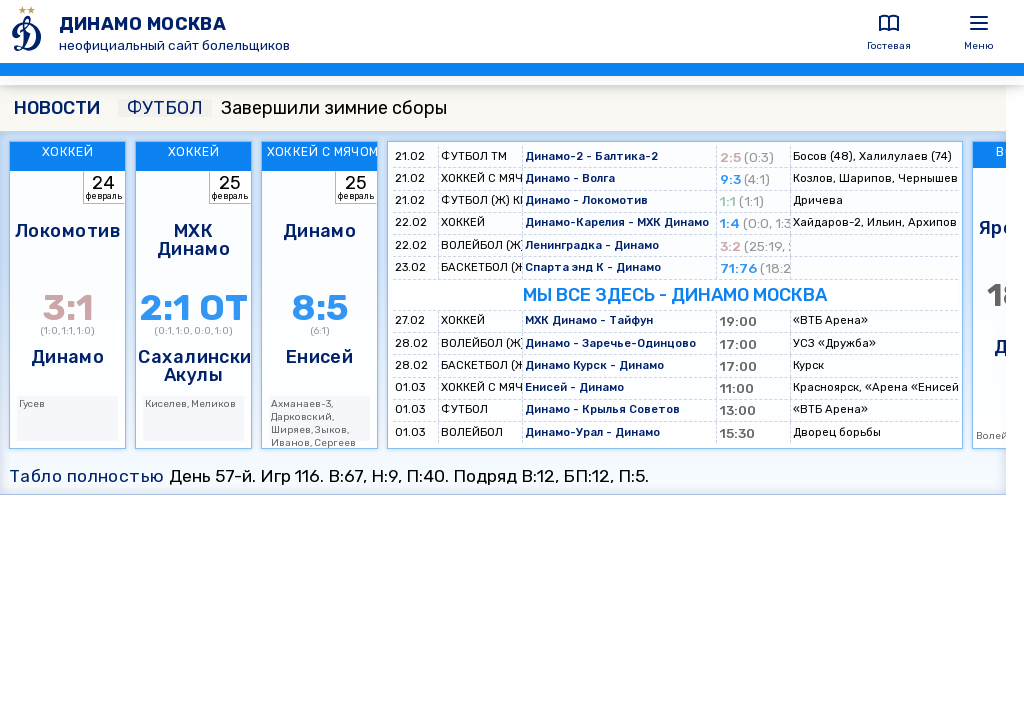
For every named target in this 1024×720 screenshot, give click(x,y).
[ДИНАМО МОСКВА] (29, 31)
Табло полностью (87, 476)
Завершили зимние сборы (282, 108)
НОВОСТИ (57, 108)
